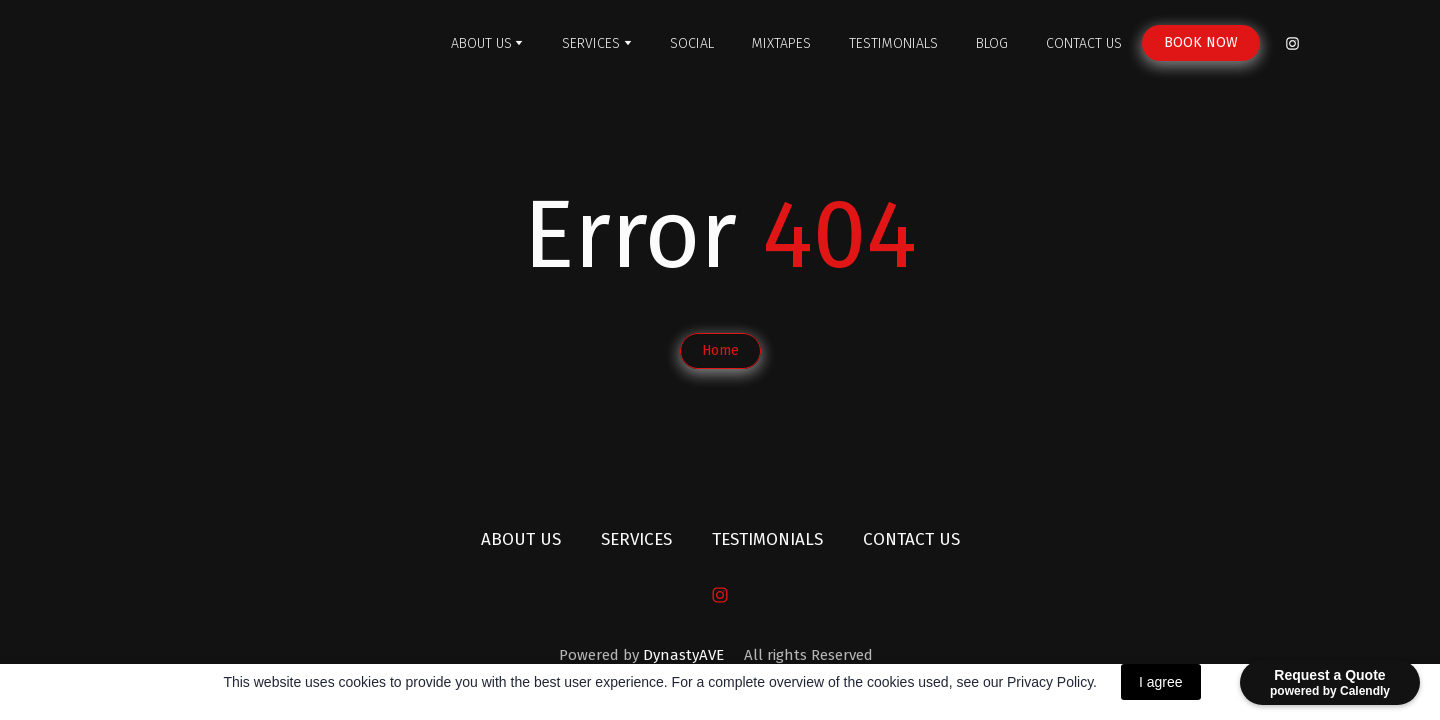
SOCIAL (692, 43)
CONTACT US (1084, 43)
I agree (1161, 682)
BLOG (992, 43)
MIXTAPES (781, 43)
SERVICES (591, 43)
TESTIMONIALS (893, 43)
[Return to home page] (268, 43)
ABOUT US (481, 43)
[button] (1201, 43)
